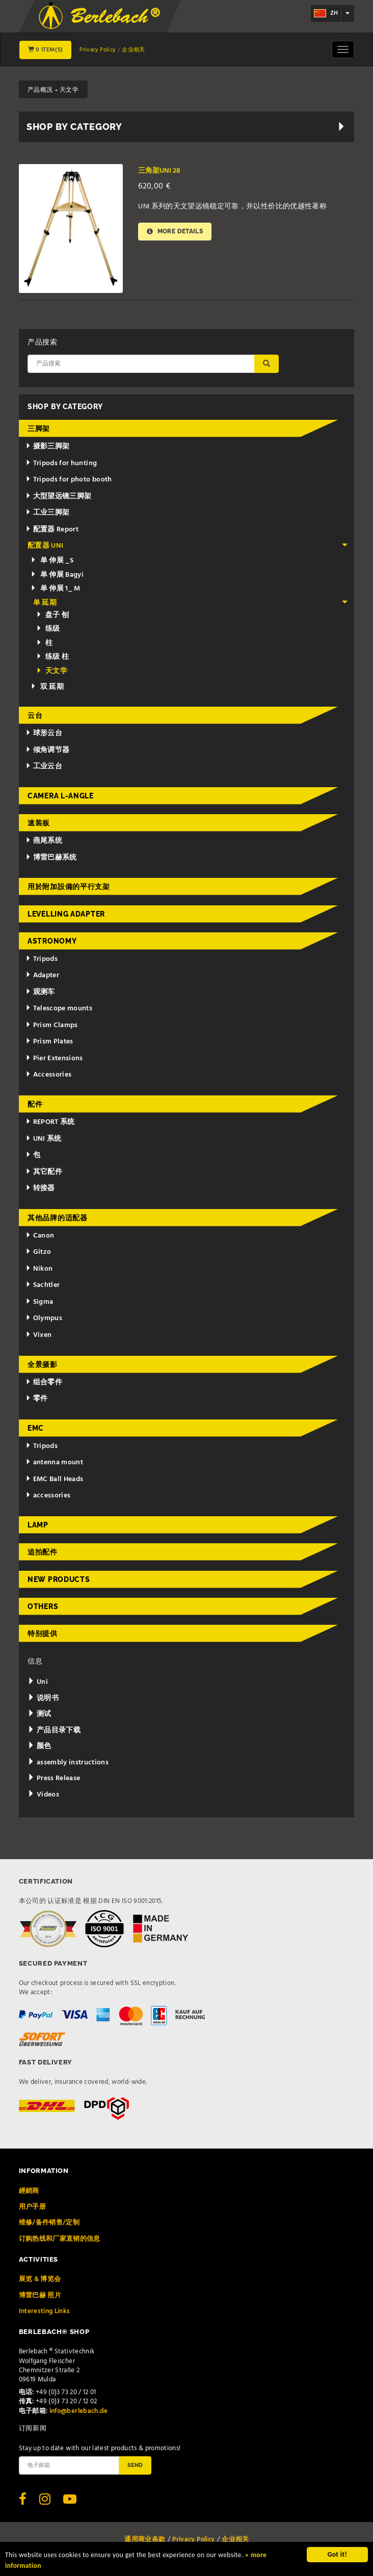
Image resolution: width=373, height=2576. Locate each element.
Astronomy (52, 941)
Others (43, 1606)
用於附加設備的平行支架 (69, 886)
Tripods (41, 959)
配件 (35, 1104)
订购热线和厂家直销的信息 (59, 2239)
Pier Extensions (54, 1058)
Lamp (38, 1525)
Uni (38, 1682)
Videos (43, 1795)
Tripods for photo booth (68, 480)
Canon (40, 1236)
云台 (35, 715)
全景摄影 (43, 1364)
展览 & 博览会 (40, 2279)
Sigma (39, 1302)
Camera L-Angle (61, 796)
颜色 (39, 1746)
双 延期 (47, 687)
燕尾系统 (43, 841)
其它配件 (43, 1172)
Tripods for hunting (61, 463)
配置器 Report (51, 529)
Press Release (54, 1778)
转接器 (40, 1188)
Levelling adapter (66, 914)
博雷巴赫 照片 (40, 2295)
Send (135, 2464)
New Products (59, 1579)
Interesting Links (44, 2311)
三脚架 (39, 428)
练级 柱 (52, 657)
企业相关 (133, 50)
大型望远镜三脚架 (58, 496)
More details (175, 231)
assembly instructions (68, 1762)
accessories (48, 1495)
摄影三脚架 (47, 446)
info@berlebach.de (78, 2411)
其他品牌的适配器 (58, 1218)
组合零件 (43, 1382)
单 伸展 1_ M (56, 589)
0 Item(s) (45, 50)
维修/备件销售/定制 (49, 2222)
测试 (39, 1714)
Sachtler (42, 1285)
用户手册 (32, 2207)
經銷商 (29, 2191)
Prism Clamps (51, 1025)
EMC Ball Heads (54, 1479)
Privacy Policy (97, 50)
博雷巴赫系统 (51, 858)
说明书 (43, 1698)
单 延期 (190, 603)
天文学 (51, 671)
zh (326, 13)
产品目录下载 (54, 1730)
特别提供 (43, 1633)
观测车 (40, 992)
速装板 (39, 823)
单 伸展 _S (52, 561)
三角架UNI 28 (159, 171)
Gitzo (38, 1252)
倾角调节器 (47, 750)
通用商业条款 (144, 2539)
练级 (48, 629)
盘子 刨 (52, 615)
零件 (36, 1399)
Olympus (43, 1318)
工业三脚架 (47, 513)
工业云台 (43, 766)
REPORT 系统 (50, 1122)
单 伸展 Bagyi (57, 575)
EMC (36, 1428)
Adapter (42, 975)
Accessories (48, 1075)
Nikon (39, 1269)
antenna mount (54, 1462)
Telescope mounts (58, 1008)
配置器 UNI (188, 546)
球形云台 (43, 733)
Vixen (38, 1335)
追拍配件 (43, 1552)
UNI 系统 (43, 1139)
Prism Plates (49, 1042)
